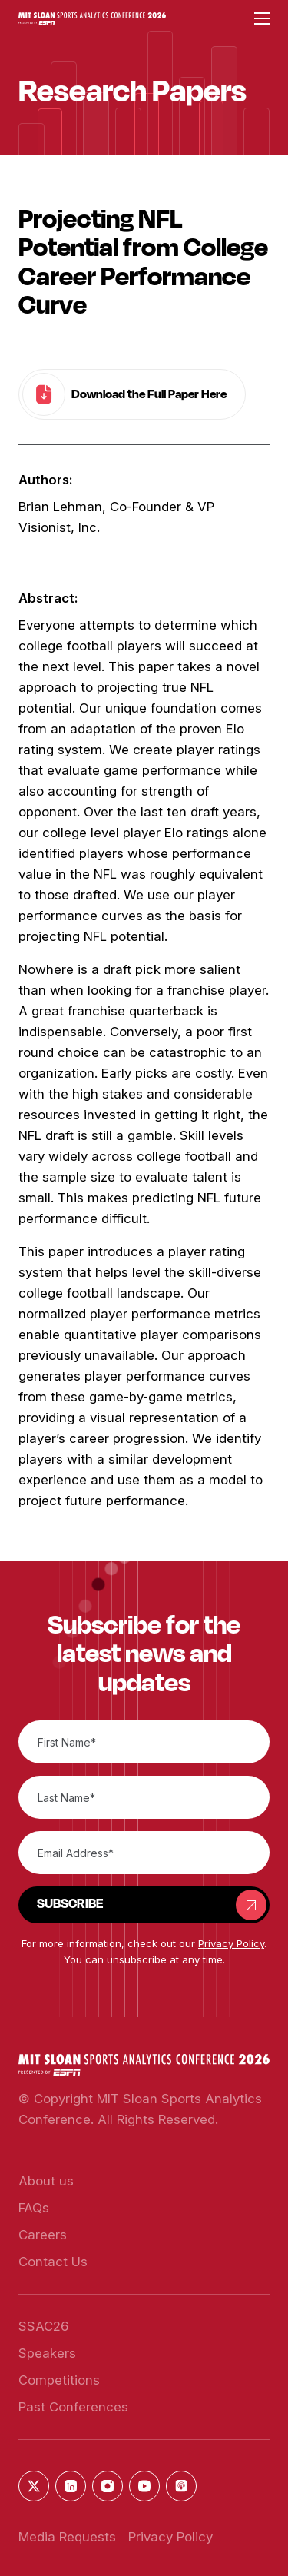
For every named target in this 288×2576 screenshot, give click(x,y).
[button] (92, 18)
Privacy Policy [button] (231, 1943)
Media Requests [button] (67, 2536)
